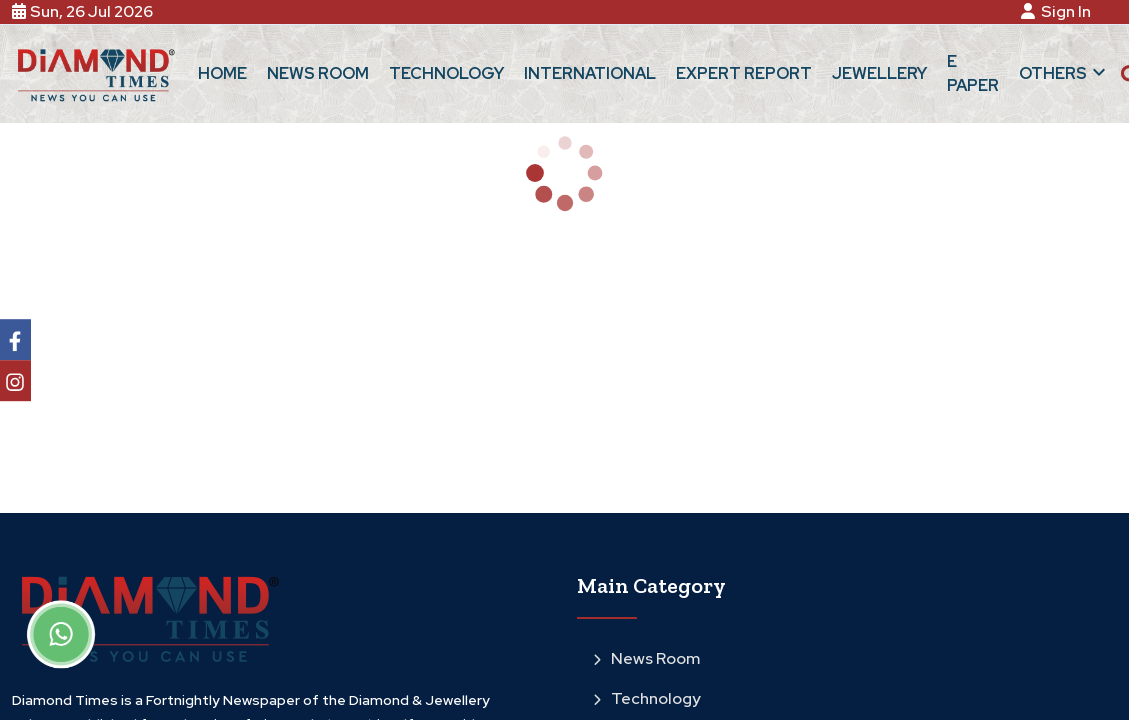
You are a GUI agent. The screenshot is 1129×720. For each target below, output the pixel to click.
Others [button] (1065, 72)
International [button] (590, 73)
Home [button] (222, 73)
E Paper (973, 73)
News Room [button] (318, 73)
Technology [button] (446, 73)
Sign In (1059, 11)
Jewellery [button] (879, 73)
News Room (646, 658)
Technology (647, 698)
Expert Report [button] (744, 73)
